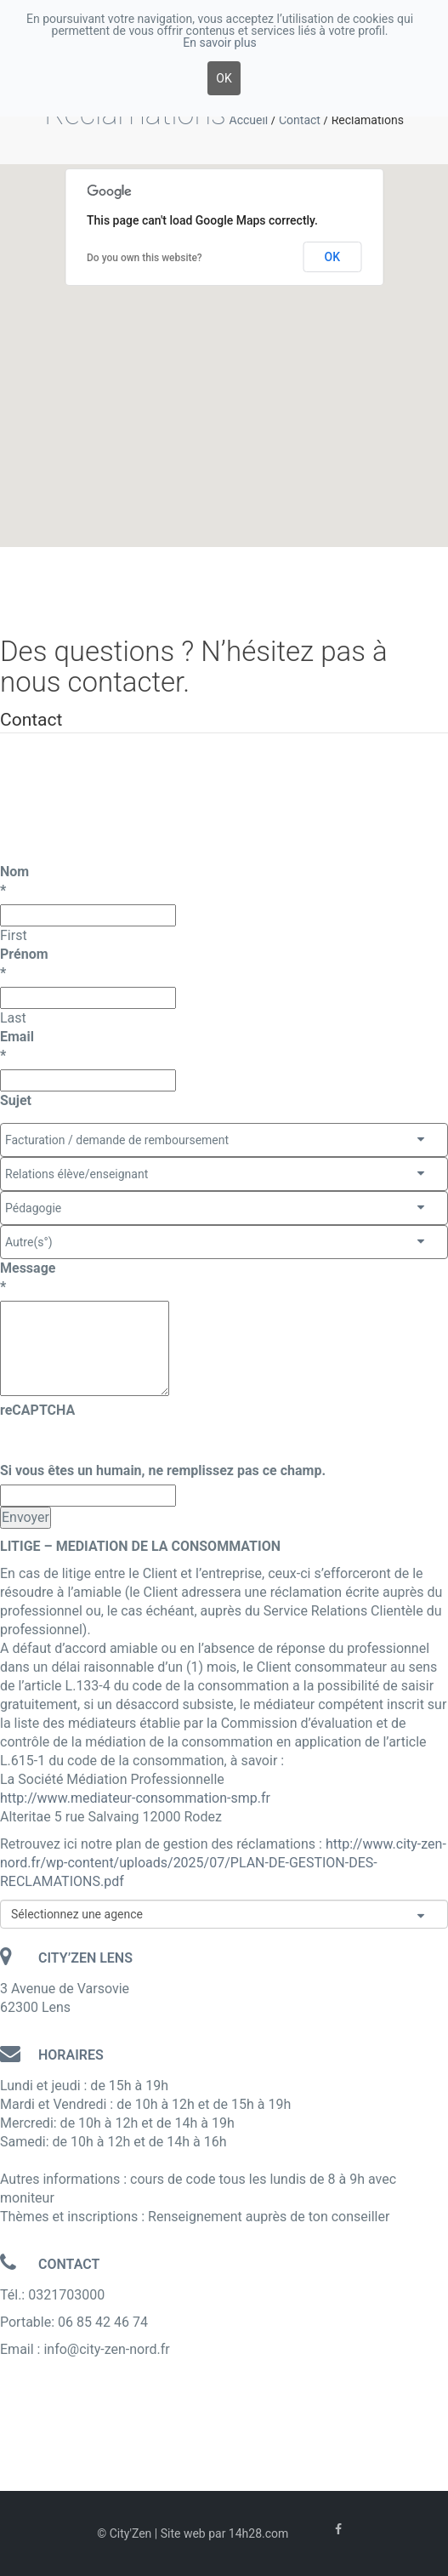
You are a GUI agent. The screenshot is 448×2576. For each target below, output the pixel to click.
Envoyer (25, 1517)
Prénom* (24, 963)
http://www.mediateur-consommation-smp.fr (135, 1798)
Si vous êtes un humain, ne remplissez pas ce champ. (163, 1470)
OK (333, 257)
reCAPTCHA (37, 1410)
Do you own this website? (144, 258)
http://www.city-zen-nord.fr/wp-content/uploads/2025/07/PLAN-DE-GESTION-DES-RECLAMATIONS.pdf (223, 1862)
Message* (27, 1277)
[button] (245, 300)
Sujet (15, 1100)
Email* (17, 1046)
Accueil (249, 120)
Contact (299, 120)
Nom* (14, 880)
